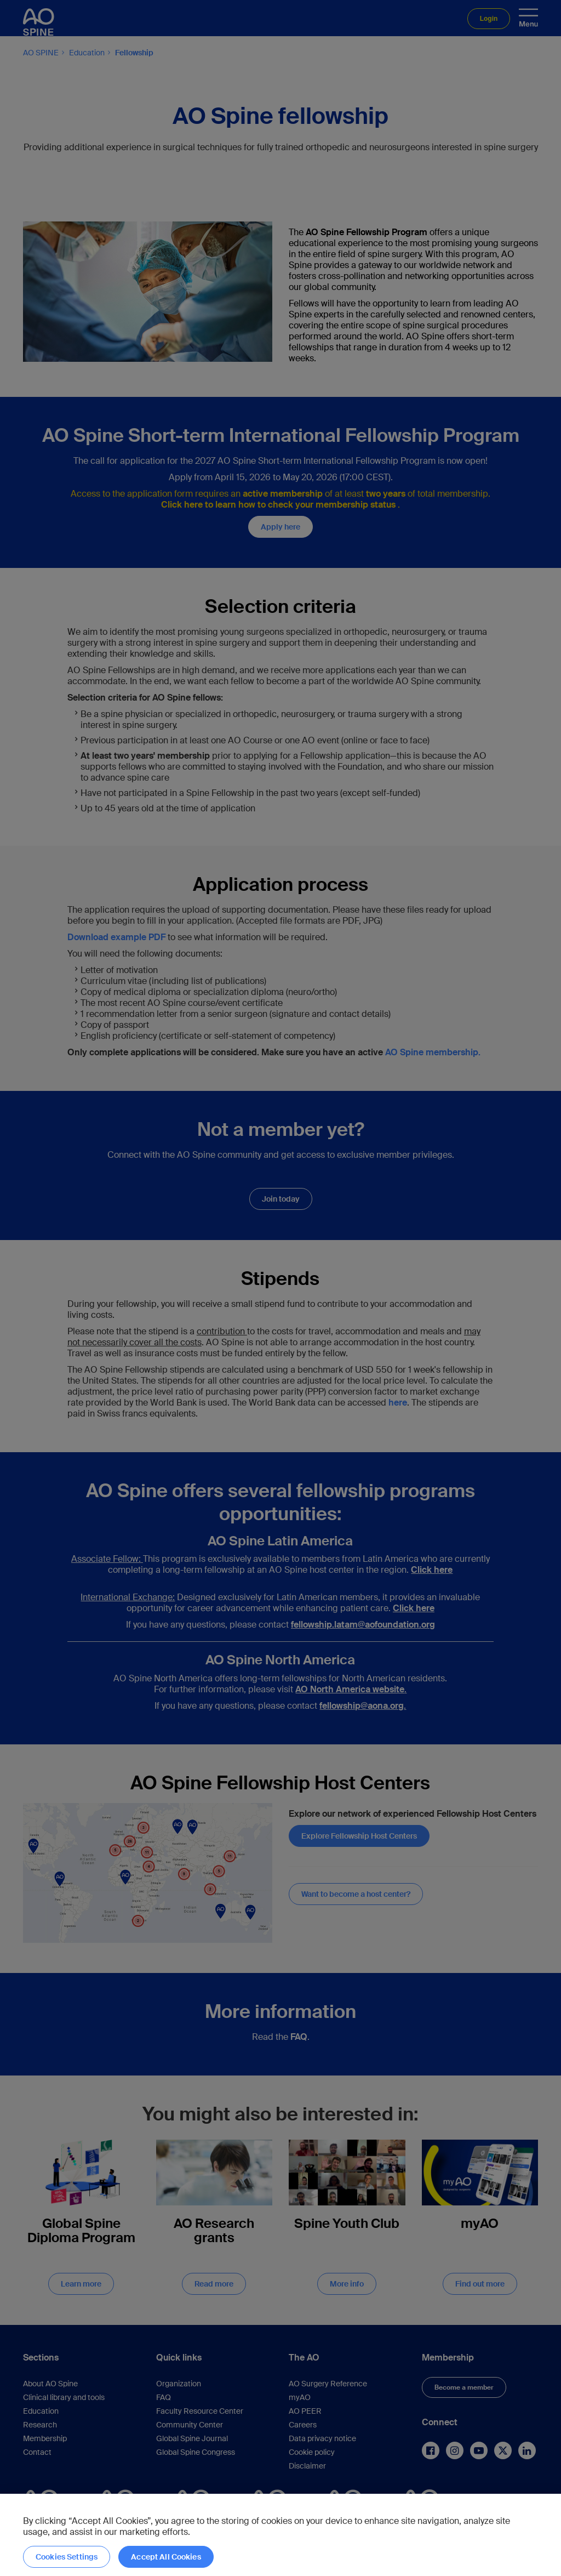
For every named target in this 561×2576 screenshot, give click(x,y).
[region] (280, 2535)
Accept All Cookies (166, 2557)
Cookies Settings (67, 2557)
